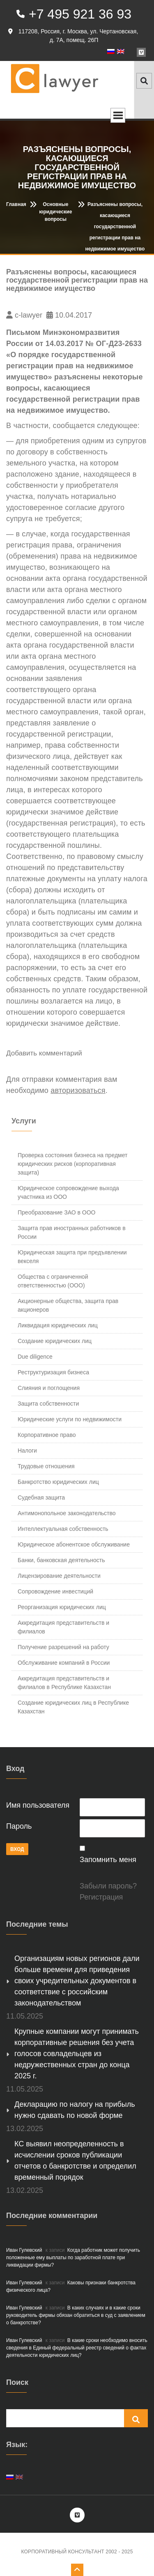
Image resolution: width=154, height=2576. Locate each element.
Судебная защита (41, 1497)
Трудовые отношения (46, 1466)
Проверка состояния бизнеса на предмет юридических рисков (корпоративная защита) (72, 1164)
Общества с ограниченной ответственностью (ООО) (53, 1281)
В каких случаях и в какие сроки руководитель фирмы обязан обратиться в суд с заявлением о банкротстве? (75, 2315)
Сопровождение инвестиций (55, 1591)
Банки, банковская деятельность (61, 1560)
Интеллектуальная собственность (63, 1528)
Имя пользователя (37, 1805)
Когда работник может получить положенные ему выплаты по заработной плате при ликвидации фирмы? (73, 2257)
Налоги (27, 1450)
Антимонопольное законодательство (67, 1513)
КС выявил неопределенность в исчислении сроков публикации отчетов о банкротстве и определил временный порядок (75, 2160)
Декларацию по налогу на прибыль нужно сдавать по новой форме (74, 2110)
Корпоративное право (47, 1435)
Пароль (19, 1826)
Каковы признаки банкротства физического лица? (71, 2286)
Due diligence (35, 1356)
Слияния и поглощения (49, 1388)
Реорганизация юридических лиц (62, 1607)
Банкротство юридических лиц (58, 1482)
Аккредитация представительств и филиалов (63, 1627)
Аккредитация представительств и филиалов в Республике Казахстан (64, 1682)
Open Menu (117, 115)
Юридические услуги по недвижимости (70, 1419)
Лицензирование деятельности (59, 1575)
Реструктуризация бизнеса (53, 1372)
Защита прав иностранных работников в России (72, 1232)
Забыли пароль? (108, 1886)
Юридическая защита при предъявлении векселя (72, 1256)
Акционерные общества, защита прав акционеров (68, 1305)
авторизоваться (78, 1090)
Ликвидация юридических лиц (58, 1325)
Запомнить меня (108, 1859)
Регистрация (101, 1897)
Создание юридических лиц (55, 1341)
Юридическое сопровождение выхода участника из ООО (68, 1192)
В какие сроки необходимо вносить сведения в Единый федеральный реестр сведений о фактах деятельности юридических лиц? (76, 2347)
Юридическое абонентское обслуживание (74, 1544)
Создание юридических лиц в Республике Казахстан (73, 1707)
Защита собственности (48, 1403)
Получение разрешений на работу (63, 1647)
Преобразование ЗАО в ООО (56, 1212)
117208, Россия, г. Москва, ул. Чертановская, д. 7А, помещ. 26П (73, 35)
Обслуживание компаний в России (64, 1662)
